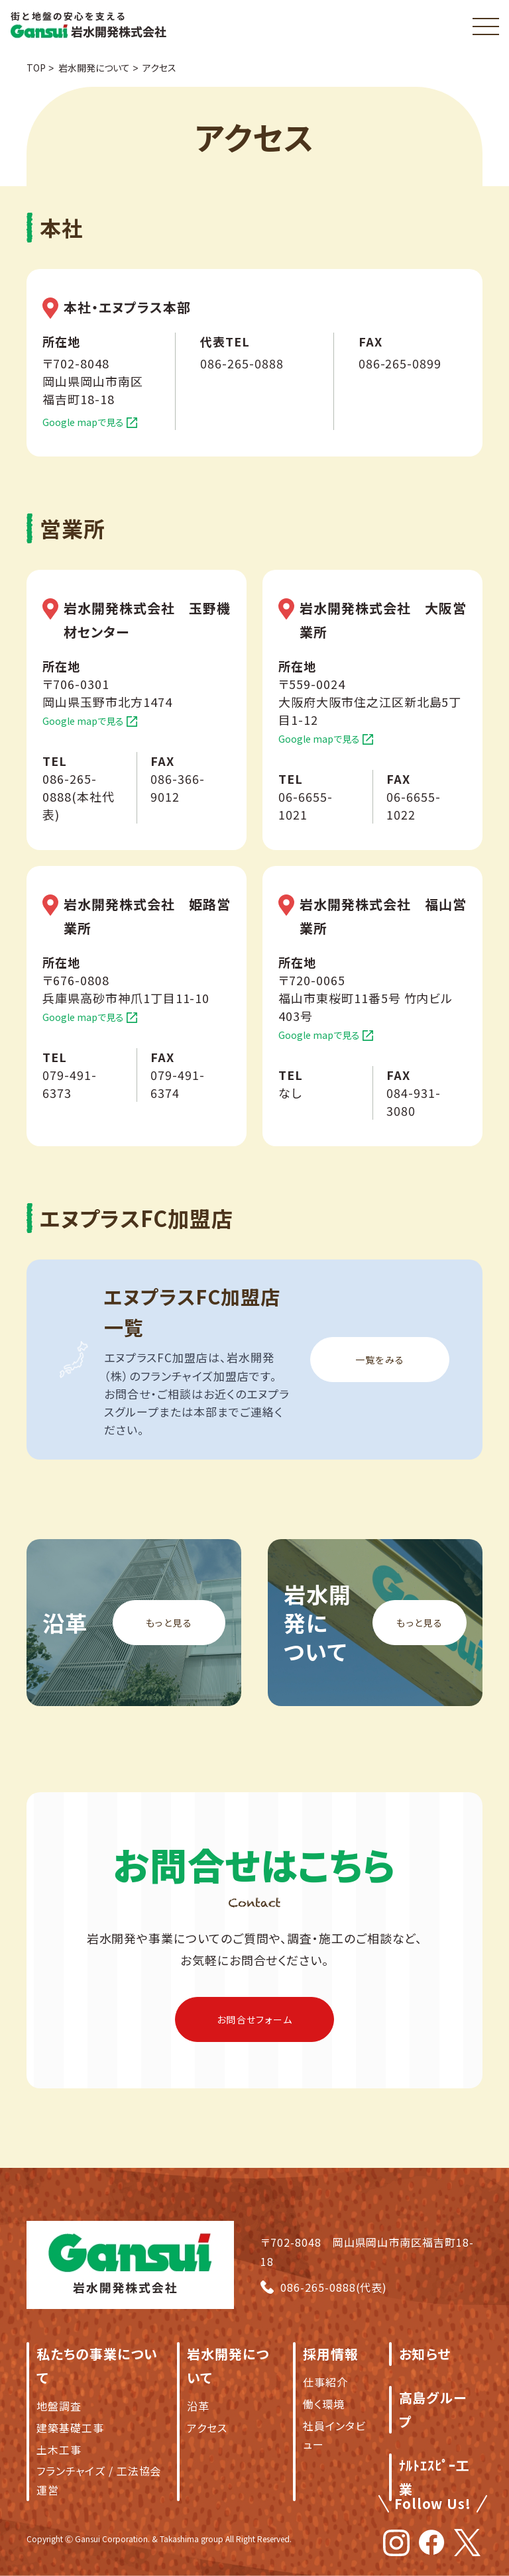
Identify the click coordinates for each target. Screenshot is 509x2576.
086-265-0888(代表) (333, 2287)
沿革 (198, 2406)
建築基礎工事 (70, 2428)
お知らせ (425, 2353)
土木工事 (59, 2449)
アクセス (207, 2428)
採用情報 (331, 2353)
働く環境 (324, 2404)
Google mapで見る (83, 422)
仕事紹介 (325, 2382)
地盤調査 (59, 2406)
